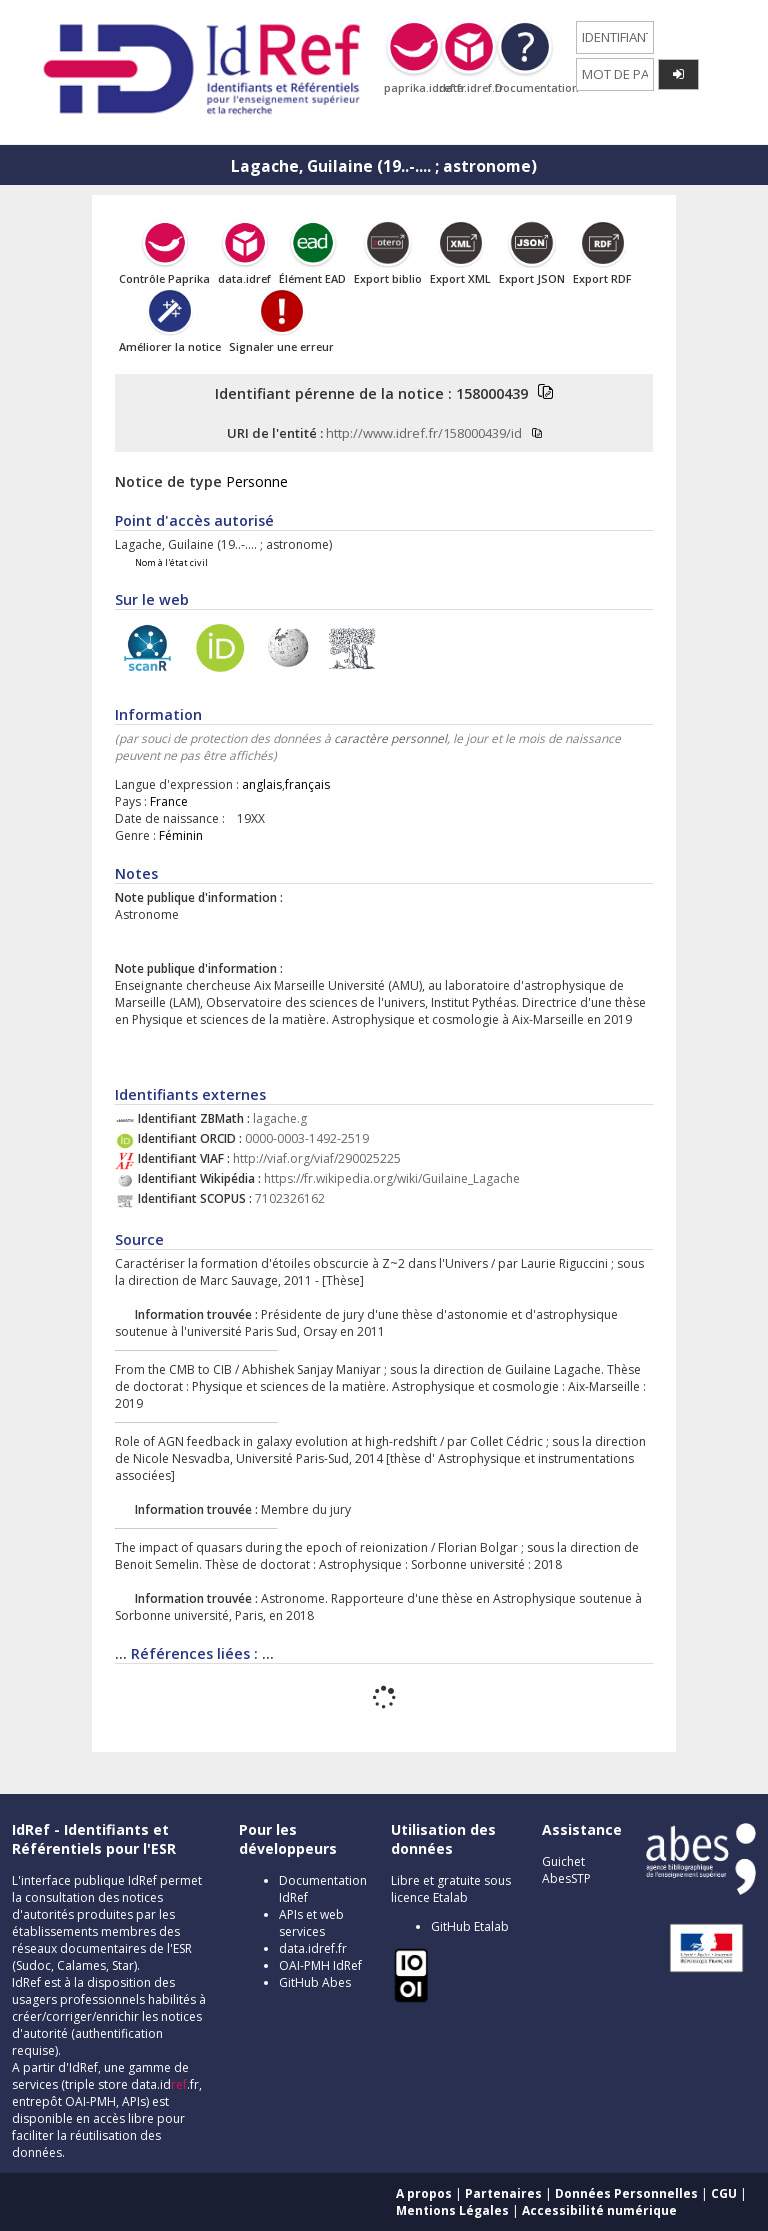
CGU (724, 2193)
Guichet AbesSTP (566, 1870)
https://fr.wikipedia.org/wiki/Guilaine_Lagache (392, 1178)
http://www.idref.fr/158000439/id (424, 433)
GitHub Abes (315, 1982)
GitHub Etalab (470, 1926)
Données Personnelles (626, 2193)
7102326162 (290, 1198)
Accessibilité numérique (599, 2210)
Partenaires (503, 2193)
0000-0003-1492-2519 (307, 1138)
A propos (424, 2193)
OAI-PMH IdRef (320, 1965)
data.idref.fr (313, 1948)
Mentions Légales (452, 2210)
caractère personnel (390, 738)
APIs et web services (311, 1923)
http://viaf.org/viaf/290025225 (317, 1158)
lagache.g (280, 1118)
